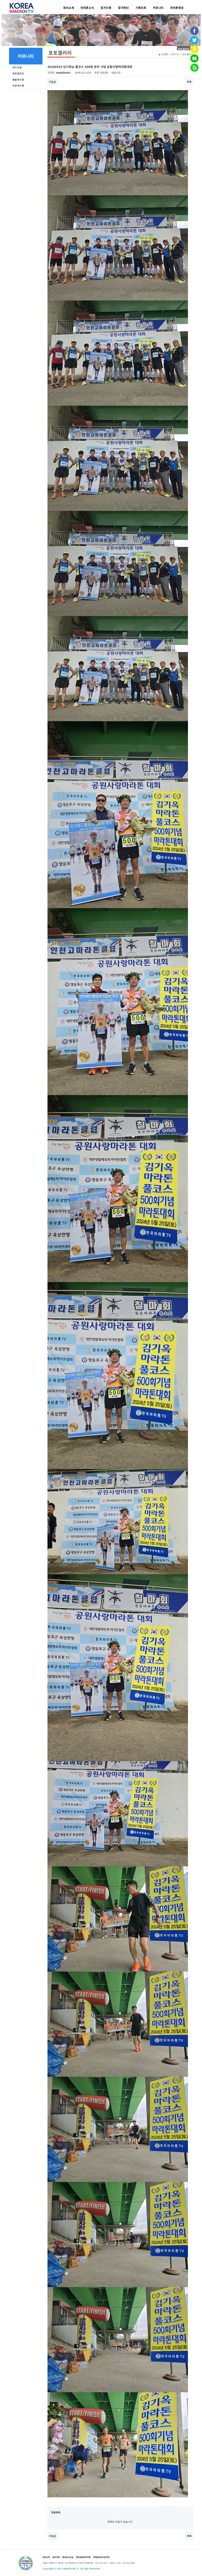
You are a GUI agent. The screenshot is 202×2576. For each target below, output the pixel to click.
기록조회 (140, 8)
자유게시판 (18, 85)
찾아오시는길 (67, 2557)
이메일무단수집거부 (101, 2557)
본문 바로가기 (1, 1)
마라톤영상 (177, 8)
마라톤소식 (87, 8)
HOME (165, 54)
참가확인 (123, 8)
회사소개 (68, 8)
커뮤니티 (158, 8)
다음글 (52, 81)
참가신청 (106, 8)
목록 (189, 81)
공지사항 (17, 67)
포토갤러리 (18, 73)
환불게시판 (18, 79)
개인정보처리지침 (83, 2557)
